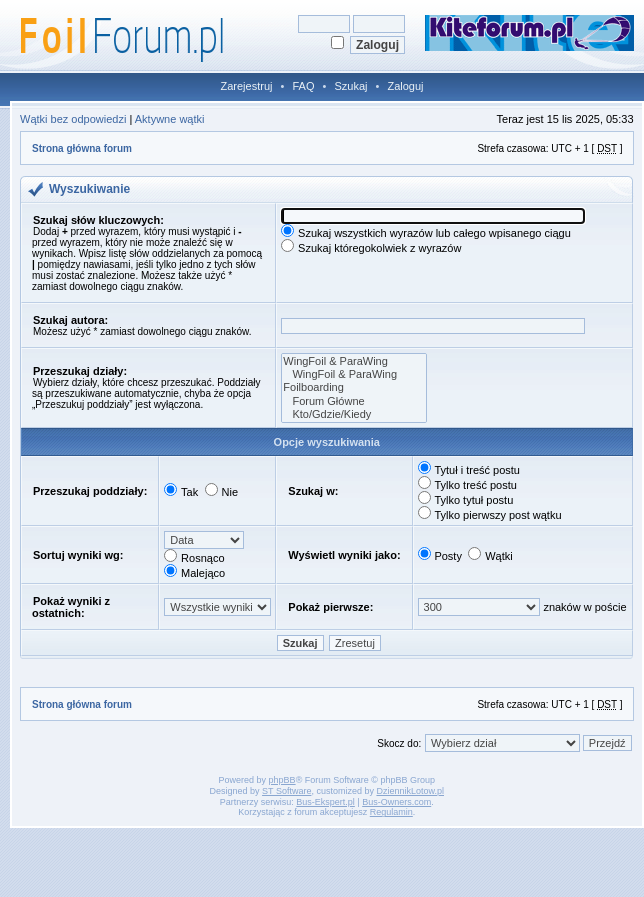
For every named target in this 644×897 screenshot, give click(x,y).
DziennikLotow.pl (410, 791)
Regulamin (391, 812)
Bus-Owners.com (396, 802)
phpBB (282, 780)
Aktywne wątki (170, 119)
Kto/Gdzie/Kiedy (354, 414)
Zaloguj (405, 86)
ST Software (286, 791)
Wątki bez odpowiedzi (73, 119)
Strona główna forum (82, 148)
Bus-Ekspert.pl (325, 802)
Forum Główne (354, 401)
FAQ (303, 86)
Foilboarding (354, 387)
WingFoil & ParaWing (354, 361)
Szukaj (350, 86)
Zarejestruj (247, 86)
